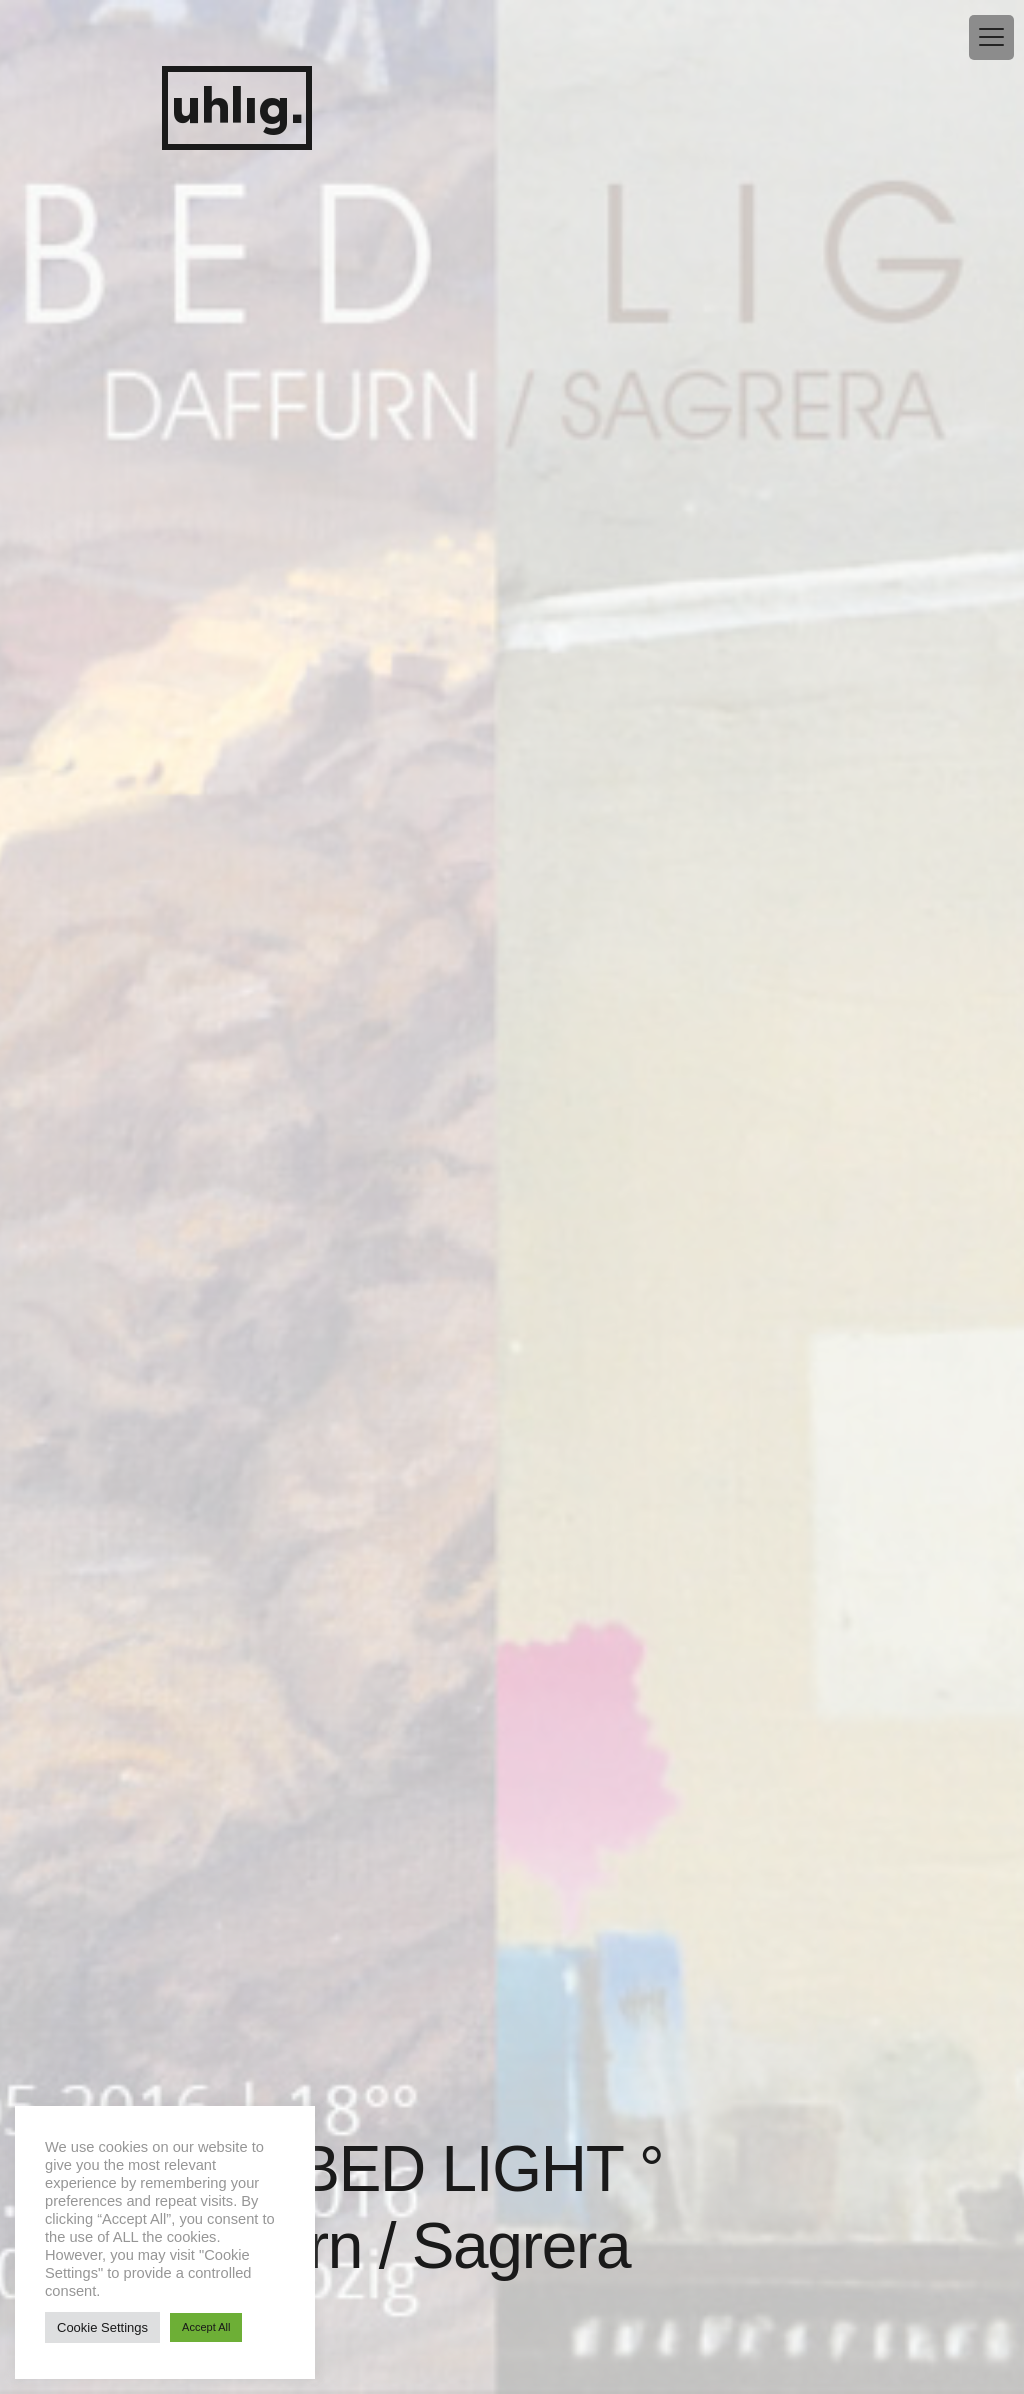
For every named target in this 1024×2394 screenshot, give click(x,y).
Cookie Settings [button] (102, 2327)
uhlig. (237, 108)
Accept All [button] (206, 2327)
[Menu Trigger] (991, 37)
